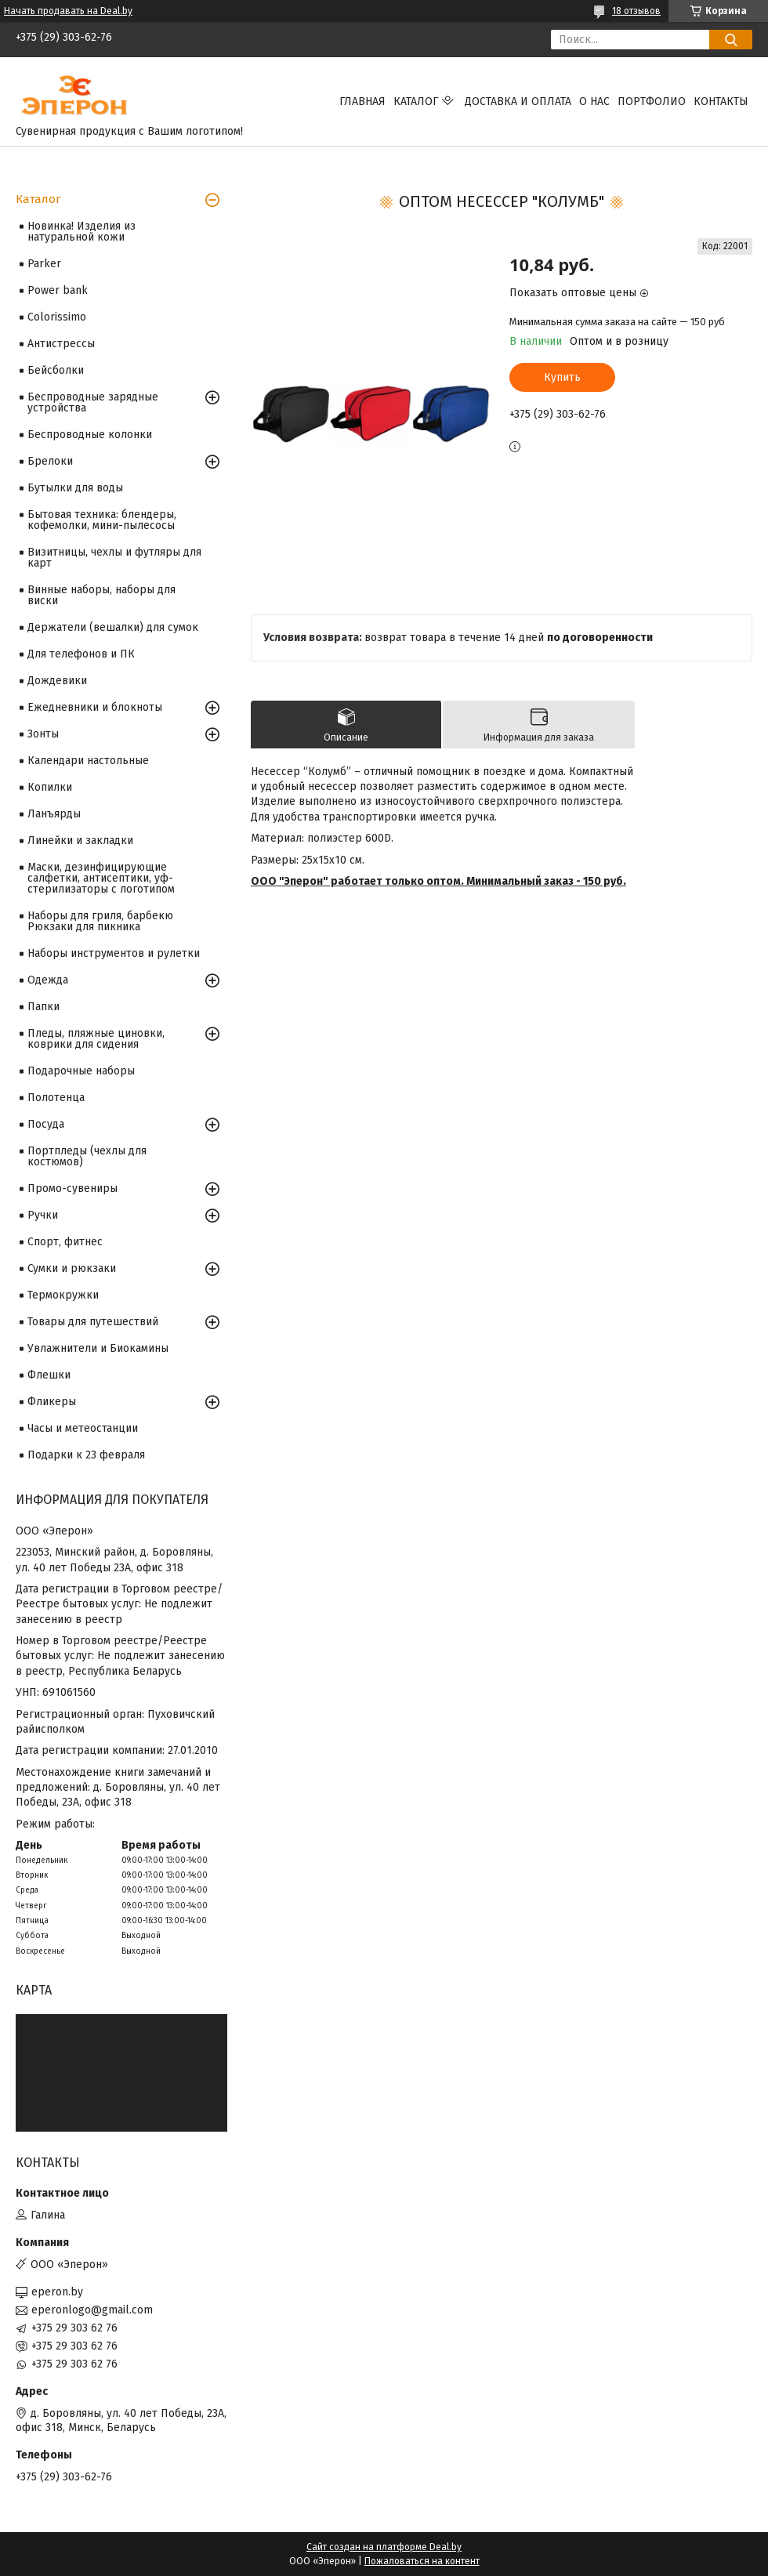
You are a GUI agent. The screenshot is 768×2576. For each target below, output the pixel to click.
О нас (594, 101)
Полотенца (56, 1097)
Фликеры (51, 1401)
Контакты (721, 101)
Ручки (42, 1215)
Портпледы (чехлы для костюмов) (87, 1156)
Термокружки (63, 1295)
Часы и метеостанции (82, 1428)
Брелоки (50, 461)
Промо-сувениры (72, 1188)
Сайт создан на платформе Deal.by (384, 2547)
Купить (562, 377)
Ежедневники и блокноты (94, 707)
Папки (43, 1006)
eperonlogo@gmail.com (92, 2310)
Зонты (43, 734)
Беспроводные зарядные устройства (92, 402)
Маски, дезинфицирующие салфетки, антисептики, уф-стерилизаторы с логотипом (101, 878)
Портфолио (652, 101)
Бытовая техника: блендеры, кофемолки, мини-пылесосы (101, 520)
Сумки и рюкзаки (71, 1268)
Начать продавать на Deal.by (68, 10)
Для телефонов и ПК (81, 654)
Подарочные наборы (81, 1071)
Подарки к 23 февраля (86, 1455)
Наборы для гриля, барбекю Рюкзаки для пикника (100, 921)
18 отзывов (636, 10)
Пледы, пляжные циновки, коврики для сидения (96, 1039)
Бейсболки (55, 370)
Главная (362, 101)
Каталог (415, 101)
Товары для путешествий (92, 1321)
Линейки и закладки (80, 840)
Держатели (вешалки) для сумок (112, 627)
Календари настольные (88, 760)
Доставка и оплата (518, 101)
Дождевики (57, 680)
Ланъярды (54, 814)
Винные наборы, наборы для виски (101, 595)
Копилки (49, 787)
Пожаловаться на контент (422, 2561)
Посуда (45, 1124)
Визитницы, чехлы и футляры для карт (114, 557)
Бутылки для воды (75, 488)
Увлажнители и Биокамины (97, 1348)
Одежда (47, 980)
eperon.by (57, 2292)
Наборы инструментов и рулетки (113, 953)
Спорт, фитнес (65, 1241)
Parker (44, 263)
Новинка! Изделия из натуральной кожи (81, 231)
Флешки (49, 1375)
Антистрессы (61, 343)
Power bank (57, 290)
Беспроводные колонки (89, 434)
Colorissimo (56, 317)
